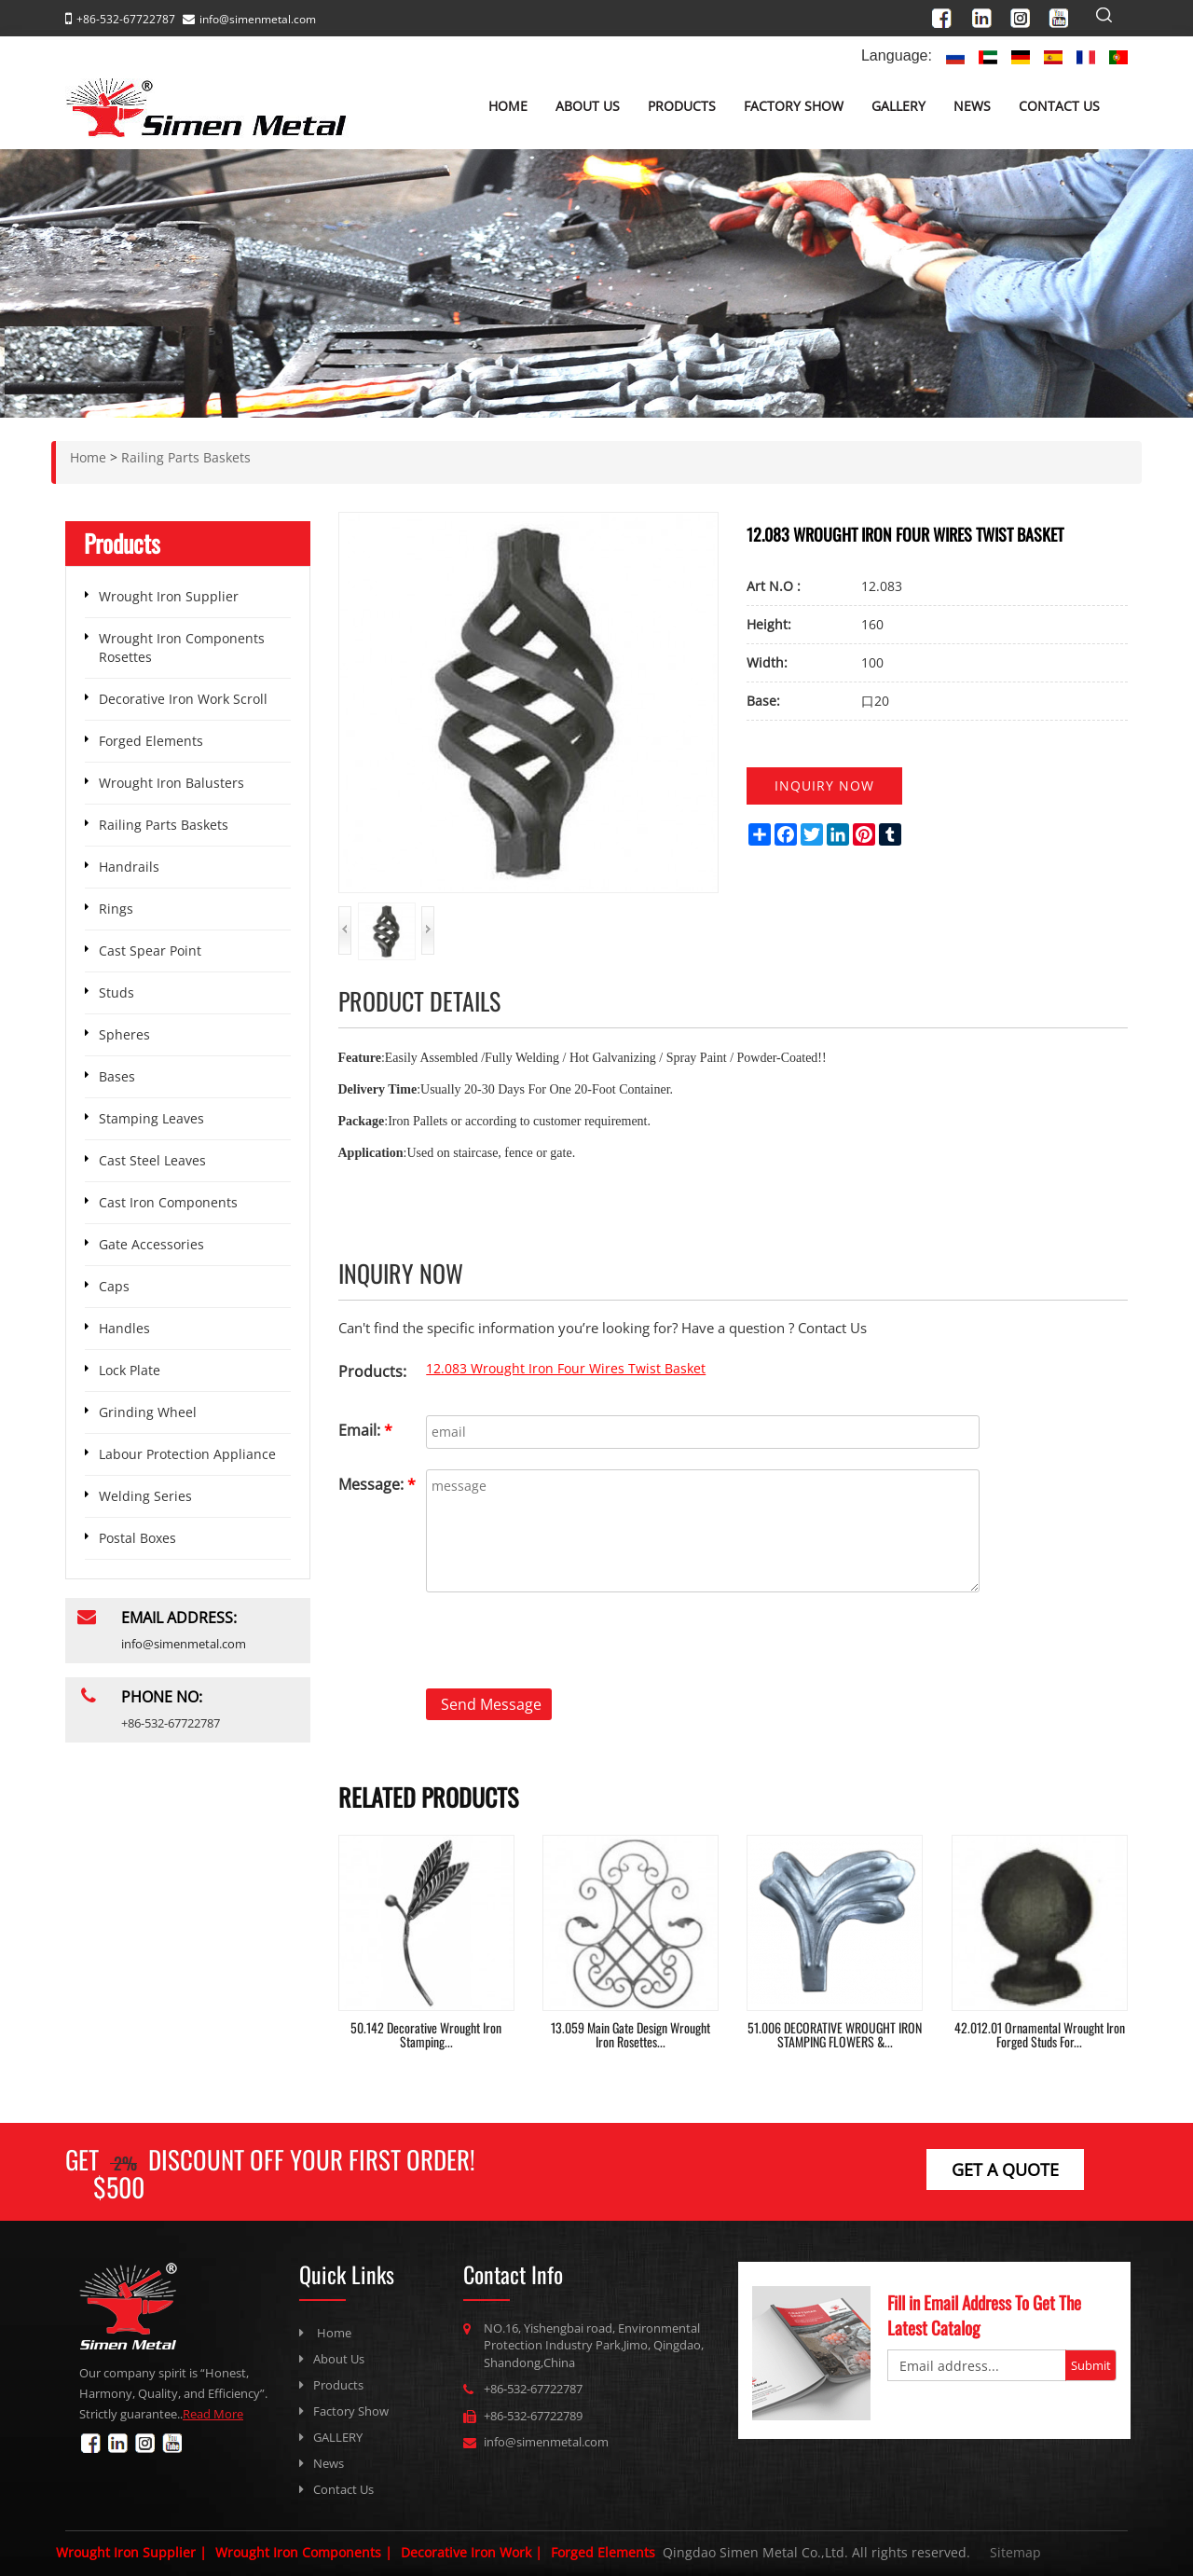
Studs (116, 992)
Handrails (129, 866)
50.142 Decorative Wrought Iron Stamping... (425, 2034)
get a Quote (1005, 2169)
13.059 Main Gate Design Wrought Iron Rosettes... (630, 2034)
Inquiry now (824, 785)
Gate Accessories (151, 1244)
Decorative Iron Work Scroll (183, 699)
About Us (587, 106)
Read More (213, 2413)
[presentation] (480, 1642)
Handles (124, 1328)
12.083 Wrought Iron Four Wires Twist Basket (566, 1368)
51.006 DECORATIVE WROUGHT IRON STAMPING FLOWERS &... (834, 2034)
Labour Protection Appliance (187, 1454)
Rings (116, 908)
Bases (117, 1076)
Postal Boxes (137, 1538)
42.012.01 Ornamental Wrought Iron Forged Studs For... (1039, 2034)
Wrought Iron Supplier (169, 596)
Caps (114, 1286)
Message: (377, 1484)
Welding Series (145, 1496)
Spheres (124, 1034)
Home (508, 106)
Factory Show (793, 106)
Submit (1091, 2365)
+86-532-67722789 (533, 2415)
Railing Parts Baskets (163, 824)
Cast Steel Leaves (152, 1160)
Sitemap (1015, 2552)
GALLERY (898, 106)
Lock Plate (129, 1370)
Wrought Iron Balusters (171, 783)
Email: (365, 1430)
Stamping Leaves (151, 1118)
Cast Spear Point (150, 950)
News (972, 106)
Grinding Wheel (148, 1412)
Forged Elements (151, 741)
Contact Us (1059, 106)
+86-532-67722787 (533, 2388)
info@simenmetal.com (257, 19)
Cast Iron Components (168, 1202)
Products (682, 106)
